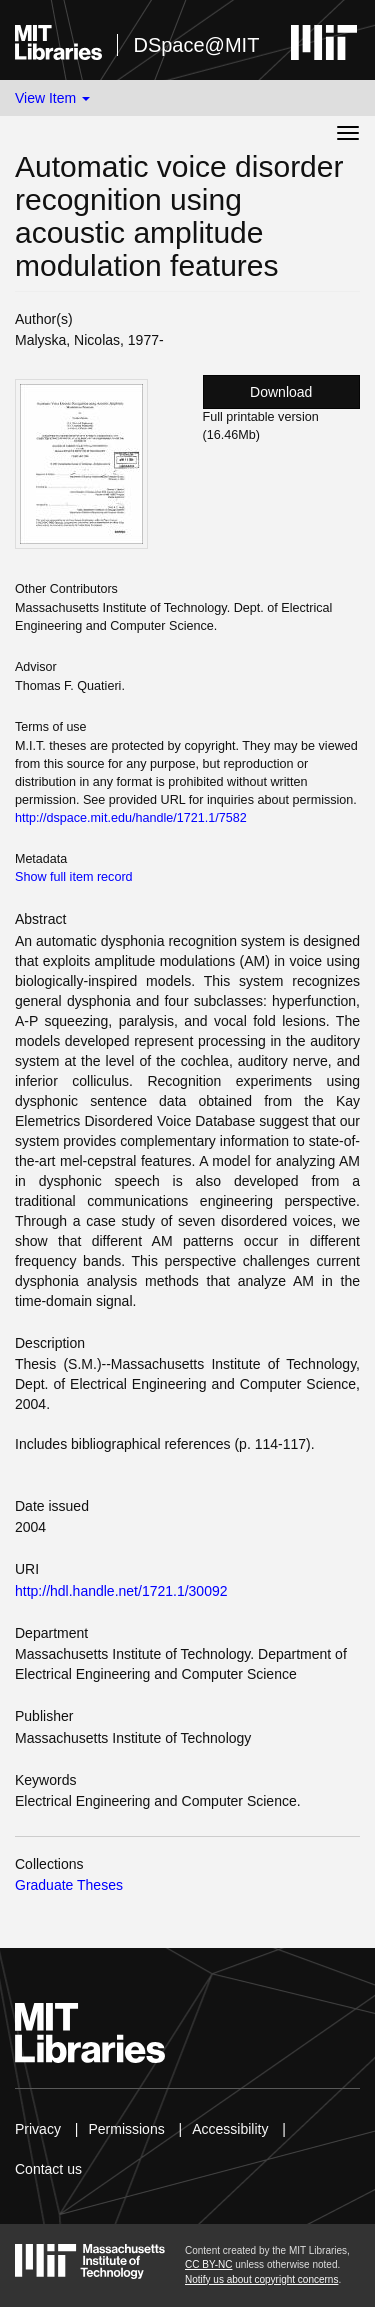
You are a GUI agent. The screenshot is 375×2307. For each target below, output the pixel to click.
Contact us (48, 2169)
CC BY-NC (208, 2264)
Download (281, 392)
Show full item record (74, 877)
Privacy (38, 2129)
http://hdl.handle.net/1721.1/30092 (121, 1591)
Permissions (126, 2129)
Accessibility (230, 2129)
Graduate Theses (69, 1885)
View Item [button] (52, 98)
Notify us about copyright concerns (261, 2279)
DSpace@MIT (196, 45)
